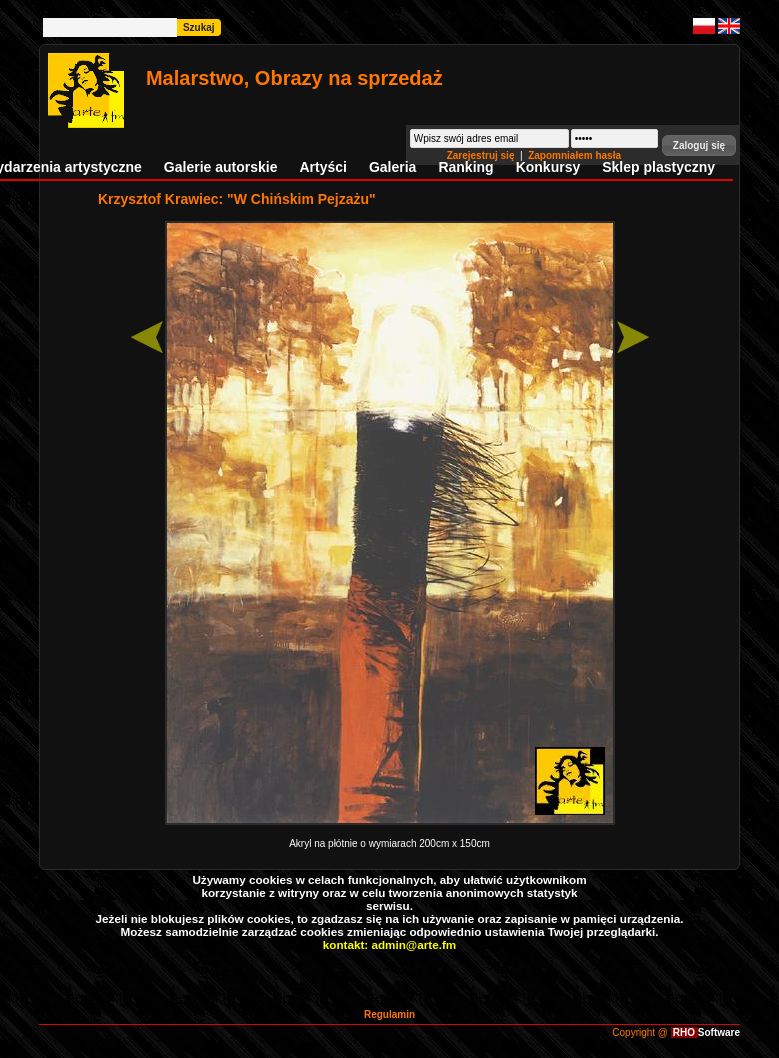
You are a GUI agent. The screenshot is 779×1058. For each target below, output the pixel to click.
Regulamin (389, 1014)
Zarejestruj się (482, 155)
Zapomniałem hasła (574, 155)
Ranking (465, 167)
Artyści (322, 167)
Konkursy (548, 167)
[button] (699, 145)
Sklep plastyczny (658, 167)
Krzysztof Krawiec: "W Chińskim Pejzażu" (237, 199)
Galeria (392, 167)
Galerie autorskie (221, 167)
